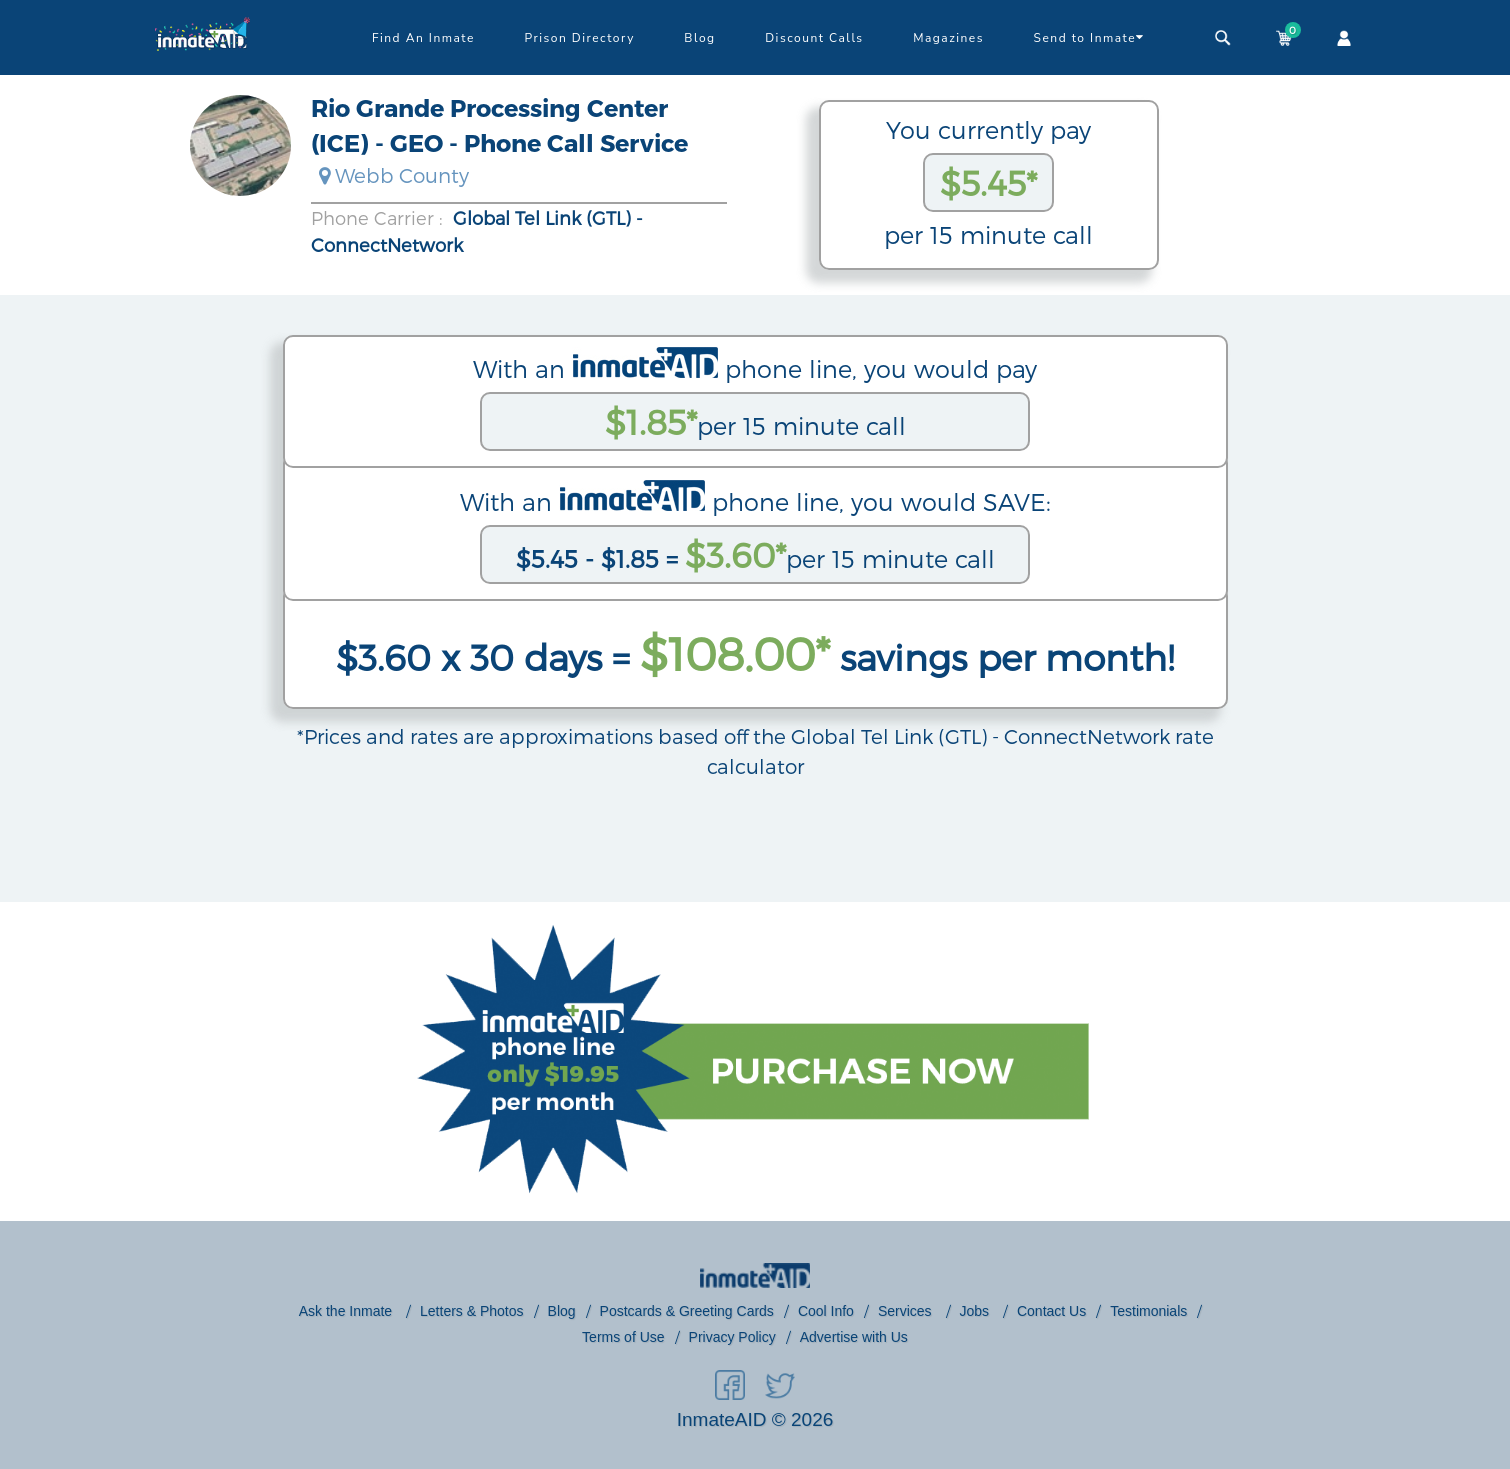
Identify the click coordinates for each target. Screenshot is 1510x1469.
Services (907, 1311)
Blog (699, 38)
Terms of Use (623, 1337)
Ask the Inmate (347, 1311)
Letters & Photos (472, 1311)
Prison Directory (579, 38)
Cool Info (826, 1311)
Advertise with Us (854, 1337)
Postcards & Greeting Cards (687, 1311)
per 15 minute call (755, 421)
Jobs (976, 1311)
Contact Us (1051, 1311)
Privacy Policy (732, 1337)
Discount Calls (814, 38)
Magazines (948, 38)
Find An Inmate (423, 38)
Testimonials (1148, 1311)
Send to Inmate (1089, 37)
